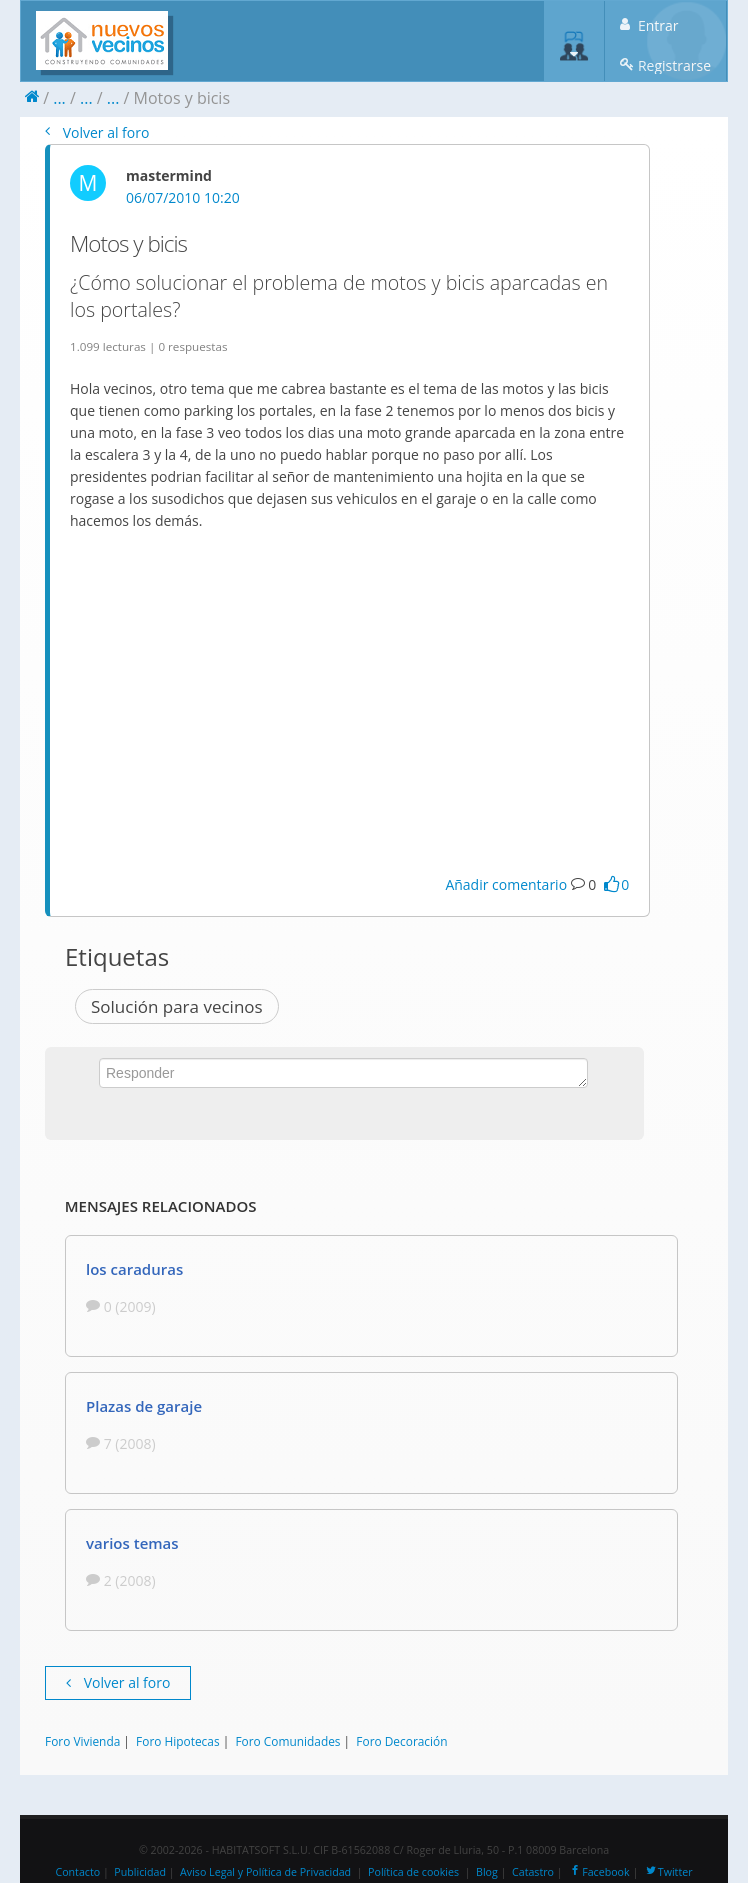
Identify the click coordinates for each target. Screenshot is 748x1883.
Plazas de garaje (144, 1406)
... (59, 98)
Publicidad (140, 1872)
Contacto (77, 1872)
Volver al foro (97, 132)
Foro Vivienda (82, 1741)
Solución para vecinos (177, 1006)
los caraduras (134, 1269)
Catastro (533, 1872)
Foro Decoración (401, 1741)
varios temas (132, 1543)
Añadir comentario (506, 884)
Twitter (668, 1872)
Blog (487, 1872)
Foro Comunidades (287, 1741)
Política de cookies (413, 1872)
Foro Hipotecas (177, 1741)
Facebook (598, 1872)
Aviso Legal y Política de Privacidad (265, 1872)
